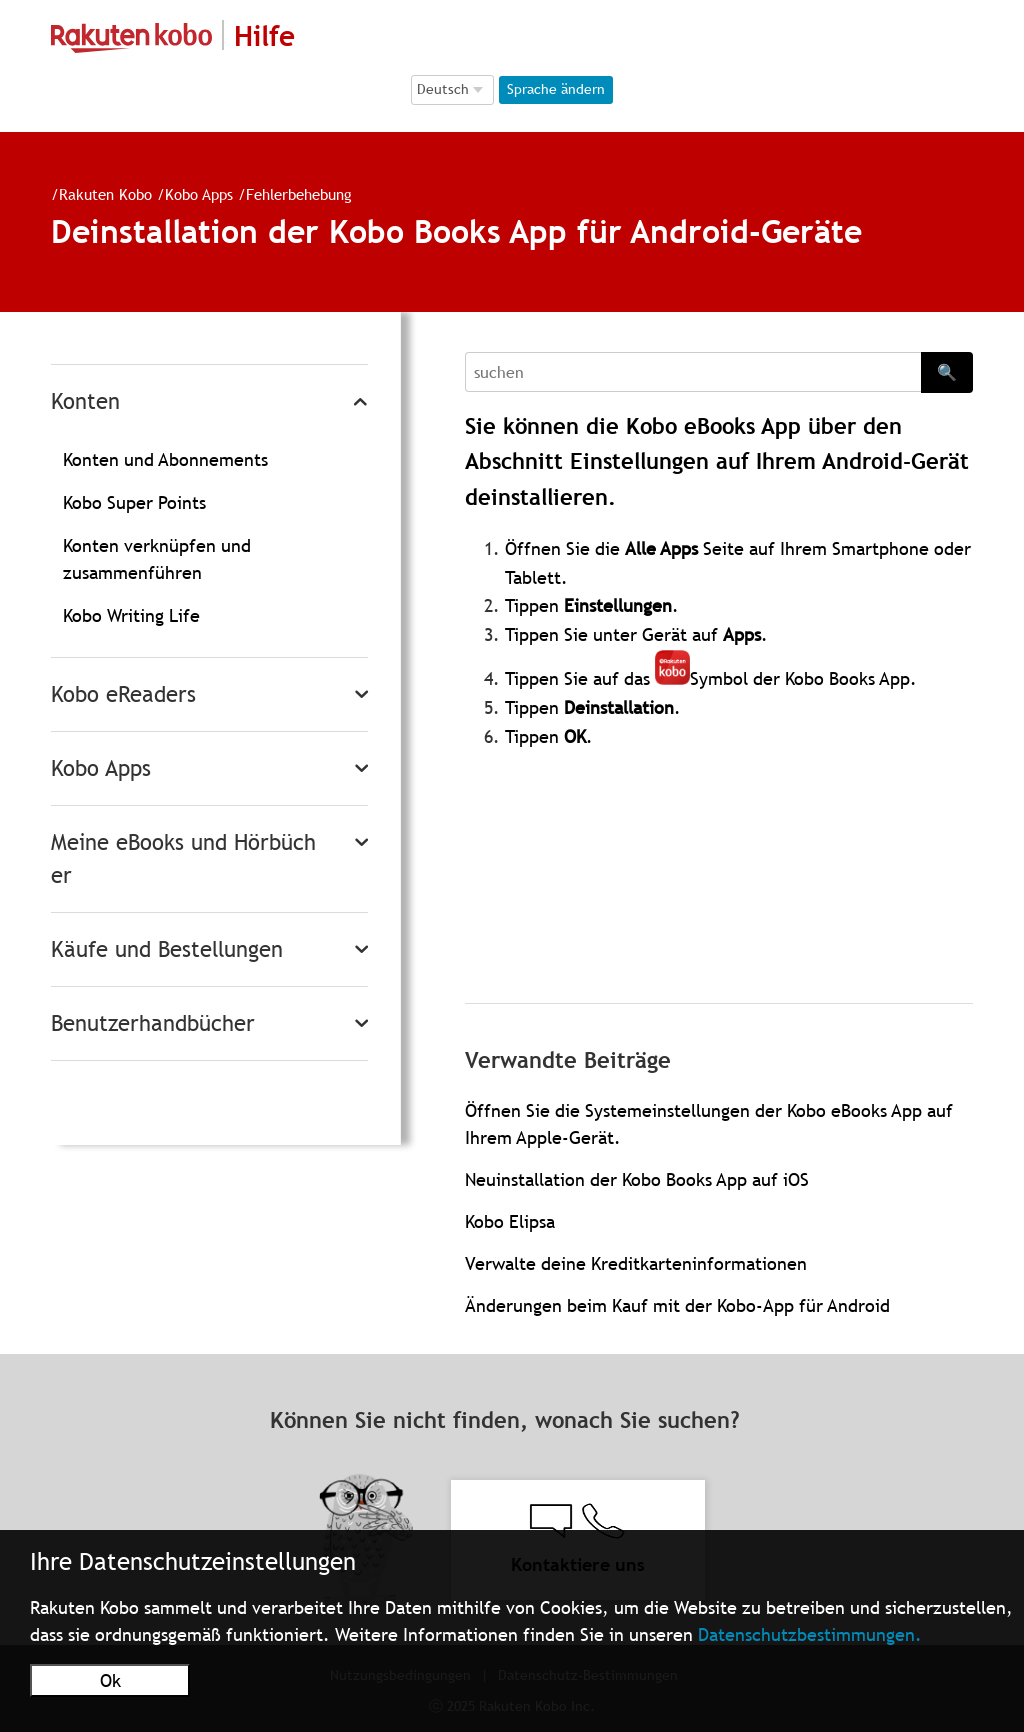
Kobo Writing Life (131, 615)
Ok (110, 1680)
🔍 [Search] (947, 372)
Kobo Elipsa (510, 1221)
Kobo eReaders (123, 694)
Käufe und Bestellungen (167, 949)
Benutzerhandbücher (153, 1023)
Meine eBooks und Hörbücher (183, 859)
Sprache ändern (556, 89)
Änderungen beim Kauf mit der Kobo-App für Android (677, 1305)
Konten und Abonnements (165, 459)
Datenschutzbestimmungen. (810, 1634)
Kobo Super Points (134, 502)
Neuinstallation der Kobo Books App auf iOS (637, 1179)
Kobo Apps (199, 194)
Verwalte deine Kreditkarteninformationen (636, 1263)
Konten (85, 401)
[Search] (693, 372)
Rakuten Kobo (105, 194)
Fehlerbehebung (299, 194)
